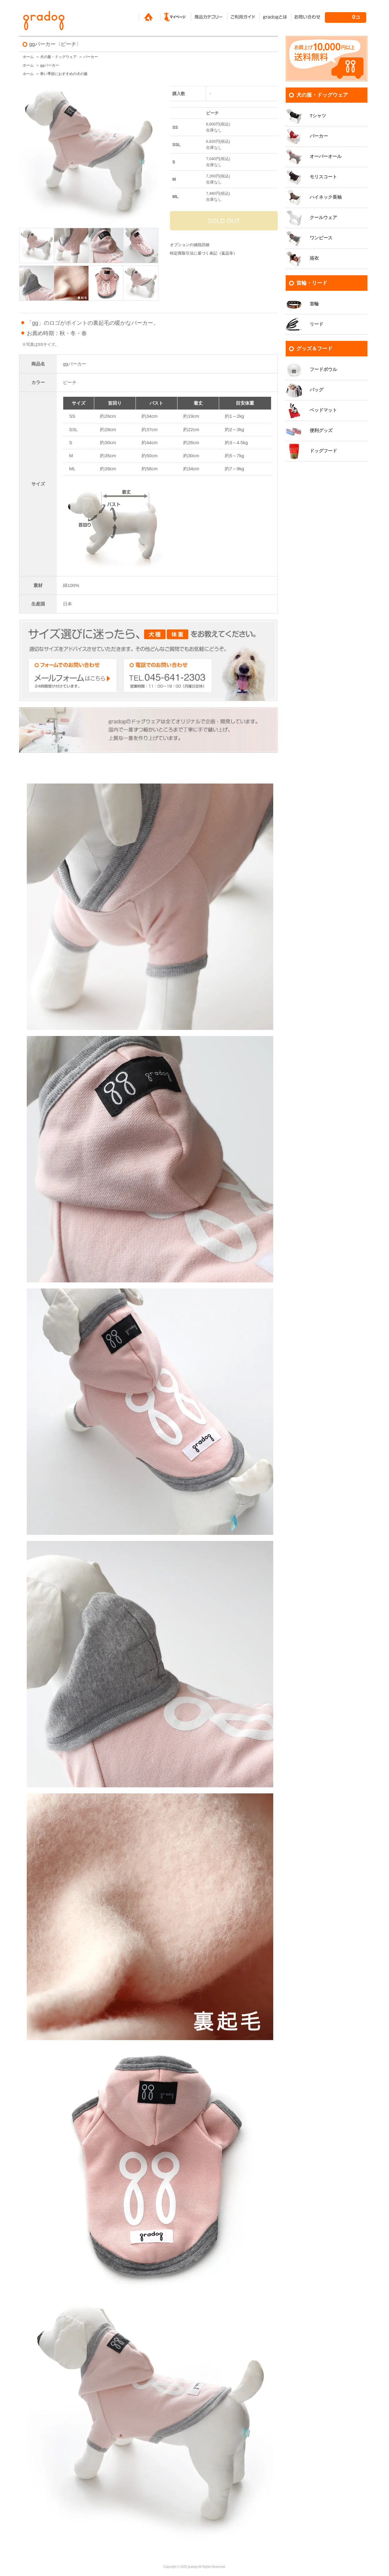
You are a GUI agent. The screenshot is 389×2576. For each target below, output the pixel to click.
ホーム (28, 57)
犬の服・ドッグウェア (58, 57)
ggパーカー (49, 65)
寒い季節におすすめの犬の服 (64, 74)
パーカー (90, 57)
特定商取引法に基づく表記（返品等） (203, 253)
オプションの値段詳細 (189, 245)
